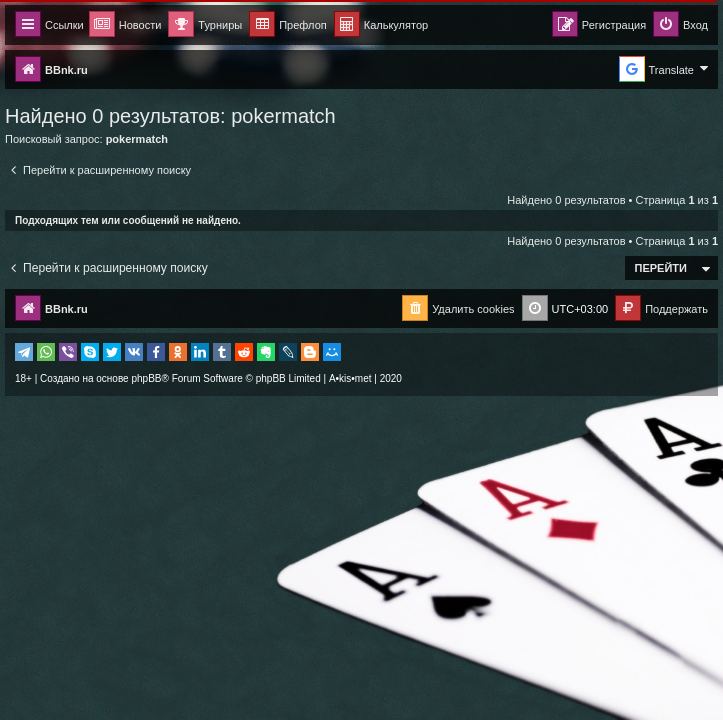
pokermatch (283, 116)
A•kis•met (350, 378)
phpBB (146, 378)
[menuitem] (381, 25)
